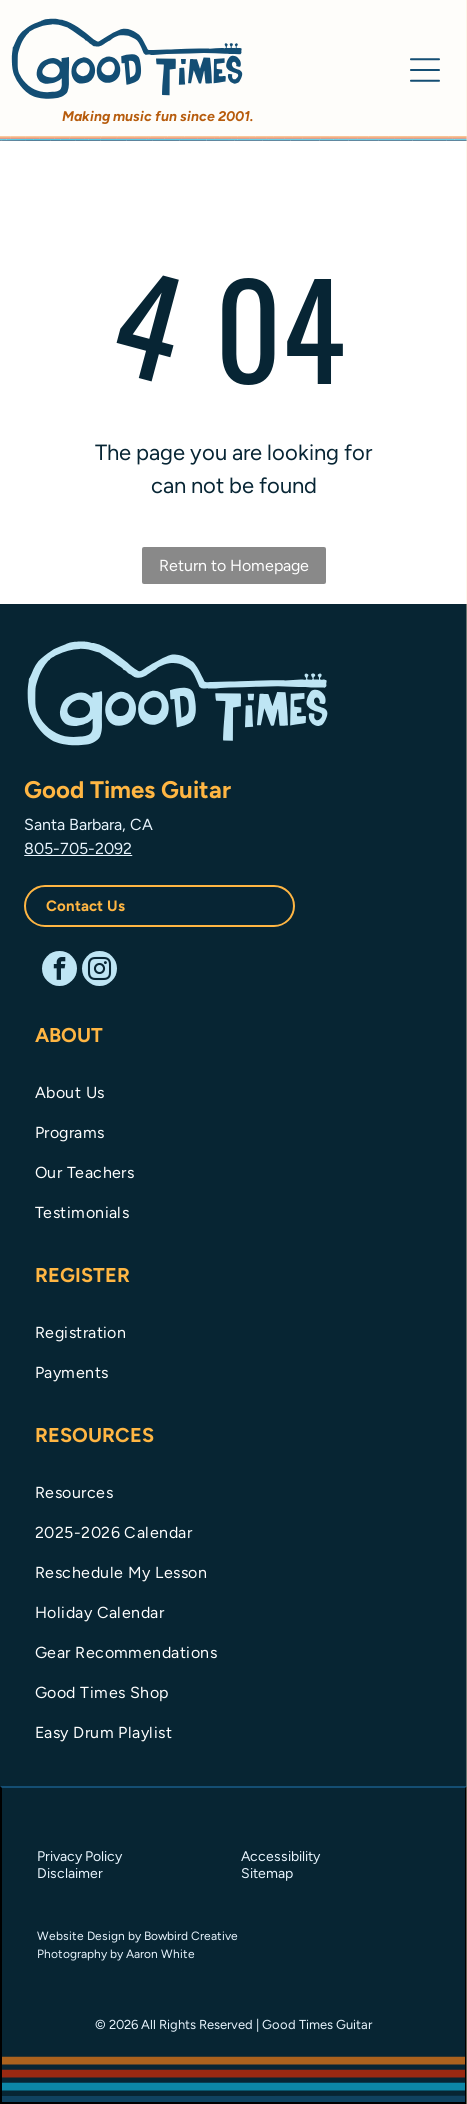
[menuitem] (234, 1091)
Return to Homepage (234, 565)
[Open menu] (425, 70)
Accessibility (280, 1856)
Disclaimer (70, 1873)
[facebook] (59, 971)
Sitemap (267, 1873)
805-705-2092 (78, 848)
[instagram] (99, 971)
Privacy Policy (79, 1856)
